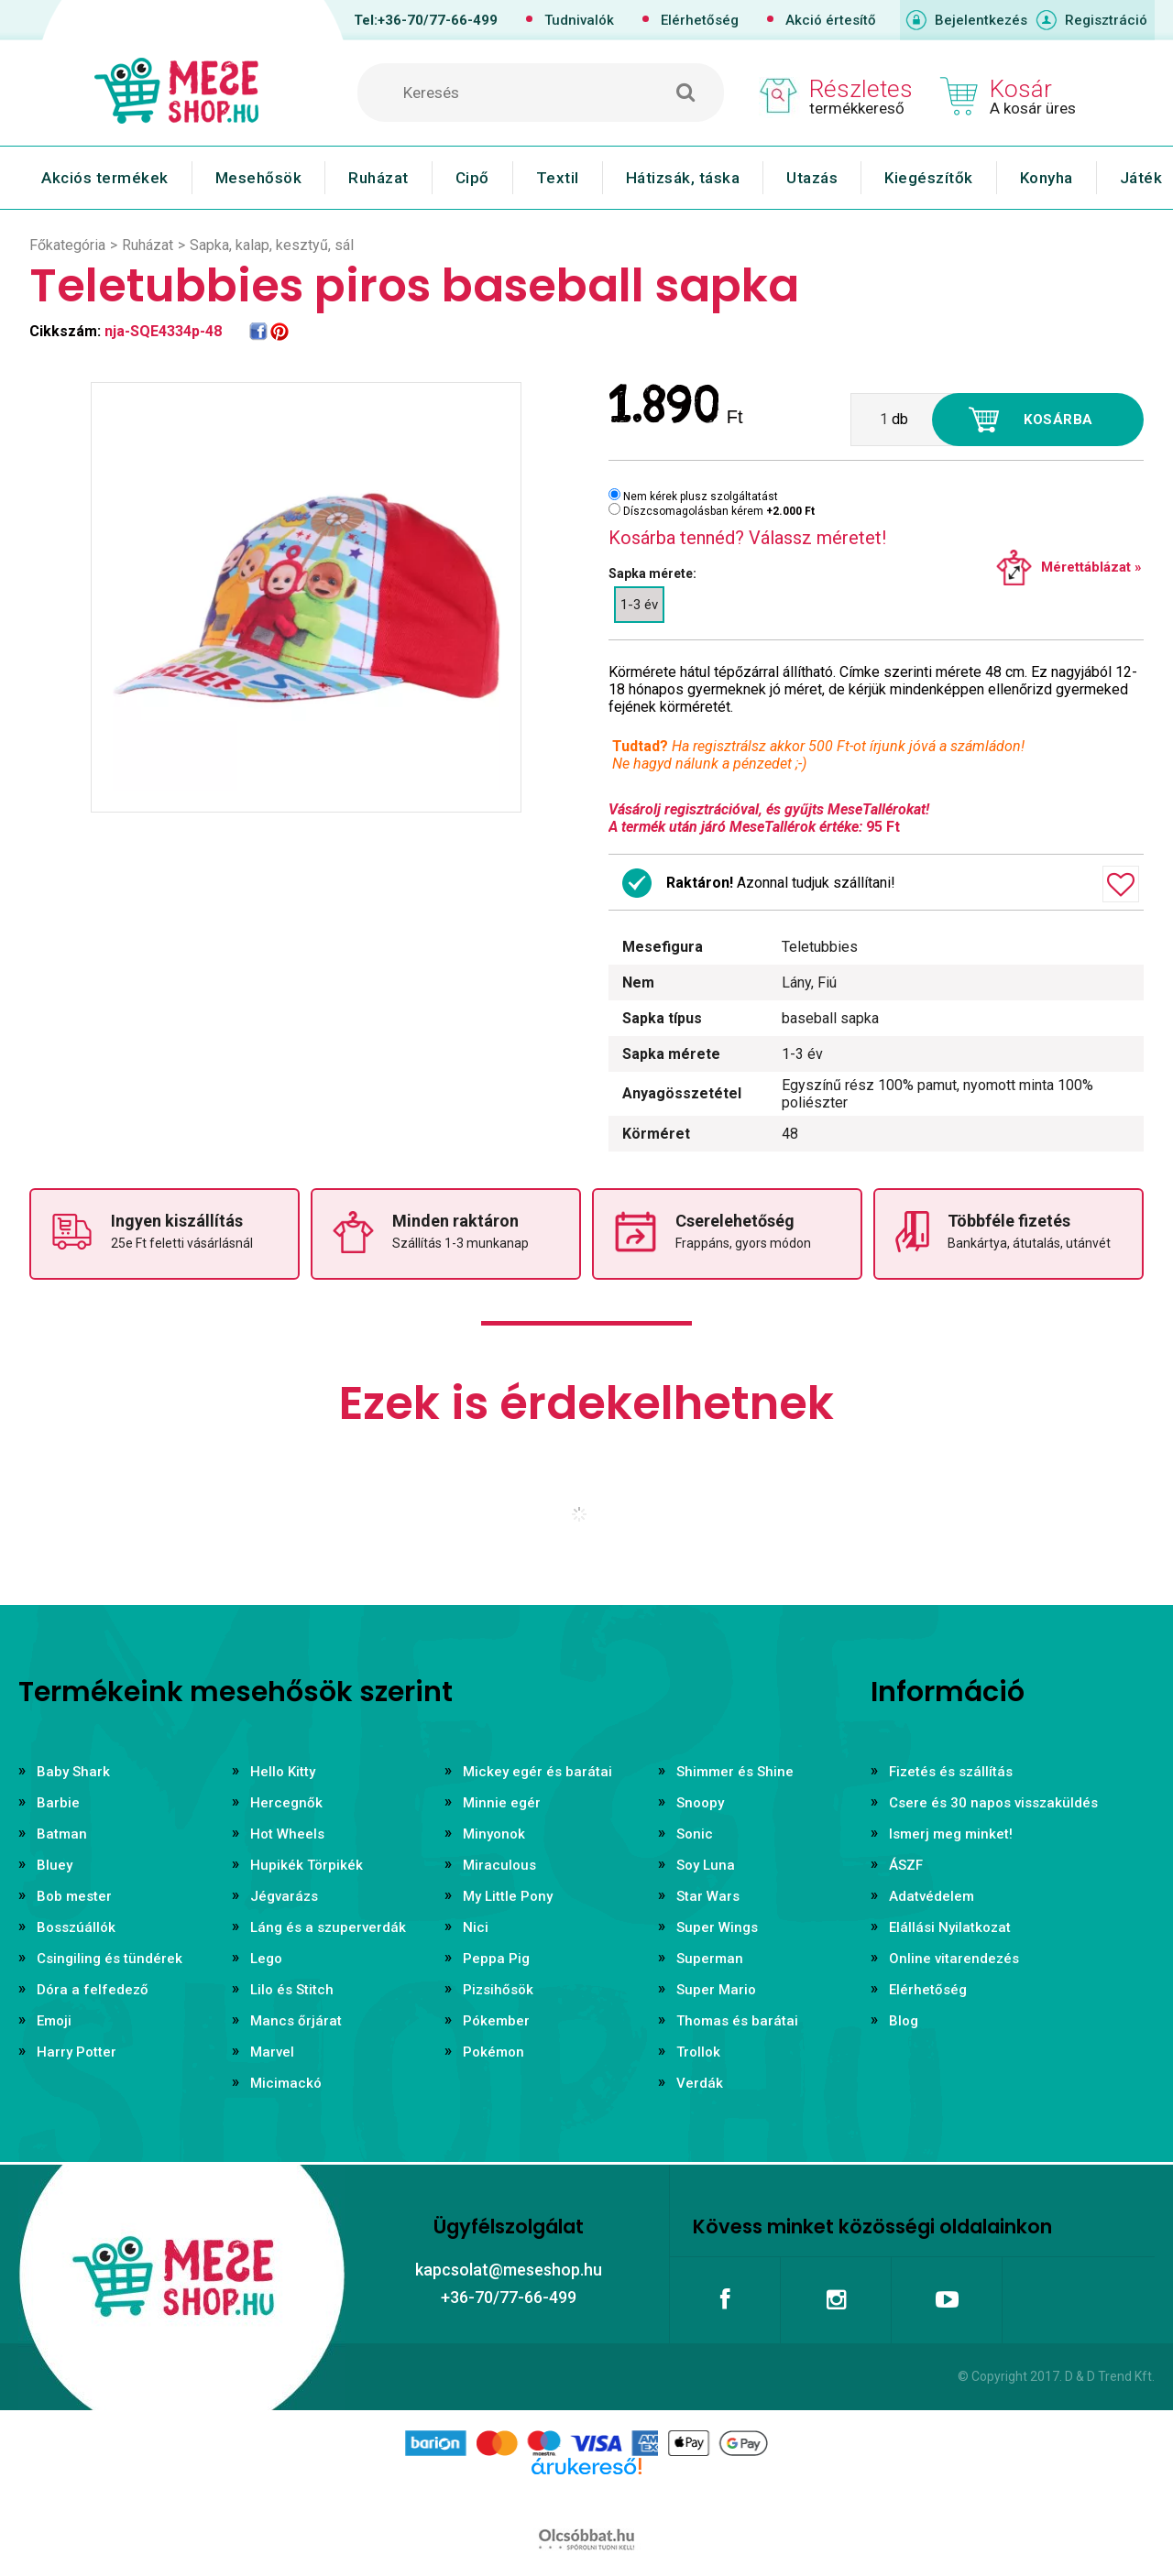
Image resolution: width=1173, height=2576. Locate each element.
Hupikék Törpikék (306, 1865)
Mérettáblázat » (1091, 567)
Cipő (472, 178)
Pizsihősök (498, 1989)
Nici (475, 1927)
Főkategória (67, 245)
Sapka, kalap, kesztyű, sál (272, 245)
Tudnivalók (579, 20)
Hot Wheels (287, 1834)
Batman (62, 1834)
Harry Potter (76, 2052)
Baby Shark (73, 1771)
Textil (557, 178)
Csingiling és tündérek (109, 1958)
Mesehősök (258, 178)
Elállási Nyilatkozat (950, 1927)
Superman (709, 1958)
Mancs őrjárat (296, 2021)
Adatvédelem (931, 1896)
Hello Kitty (282, 1771)
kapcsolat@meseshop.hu (508, 2269)
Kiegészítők (928, 178)
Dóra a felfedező (92, 1989)
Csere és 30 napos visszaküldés (993, 1803)
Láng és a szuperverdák (328, 1927)
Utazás (812, 178)
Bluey (54, 1865)
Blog (903, 2021)
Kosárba (1058, 419)
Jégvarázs (284, 1896)
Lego (266, 1958)
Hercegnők (286, 1803)
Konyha (1046, 178)
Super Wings (717, 1927)
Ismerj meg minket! (951, 1834)
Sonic (694, 1834)
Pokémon (493, 2052)
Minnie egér (502, 1803)
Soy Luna (705, 1865)
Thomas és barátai (737, 2021)
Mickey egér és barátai (537, 1771)
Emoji (54, 2021)
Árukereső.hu (586, 2495)
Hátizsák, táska (683, 178)
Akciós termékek (105, 178)
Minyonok (494, 1834)
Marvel (272, 2052)
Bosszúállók (76, 1927)
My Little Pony (508, 1896)
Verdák (699, 2083)
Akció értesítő (830, 20)
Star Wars (708, 1896)
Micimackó (286, 2083)
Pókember (496, 2021)
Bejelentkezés (981, 20)
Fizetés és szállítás (951, 1771)
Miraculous (499, 1865)
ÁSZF (906, 1865)
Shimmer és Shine (735, 1771)
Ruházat (378, 178)
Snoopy (700, 1803)
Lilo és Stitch (292, 1989)
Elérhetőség (700, 20)
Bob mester (74, 1896)
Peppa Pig (496, 1958)
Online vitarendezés (954, 1958)
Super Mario (716, 1989)
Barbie (58, 1803)
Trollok (698, 2052)
